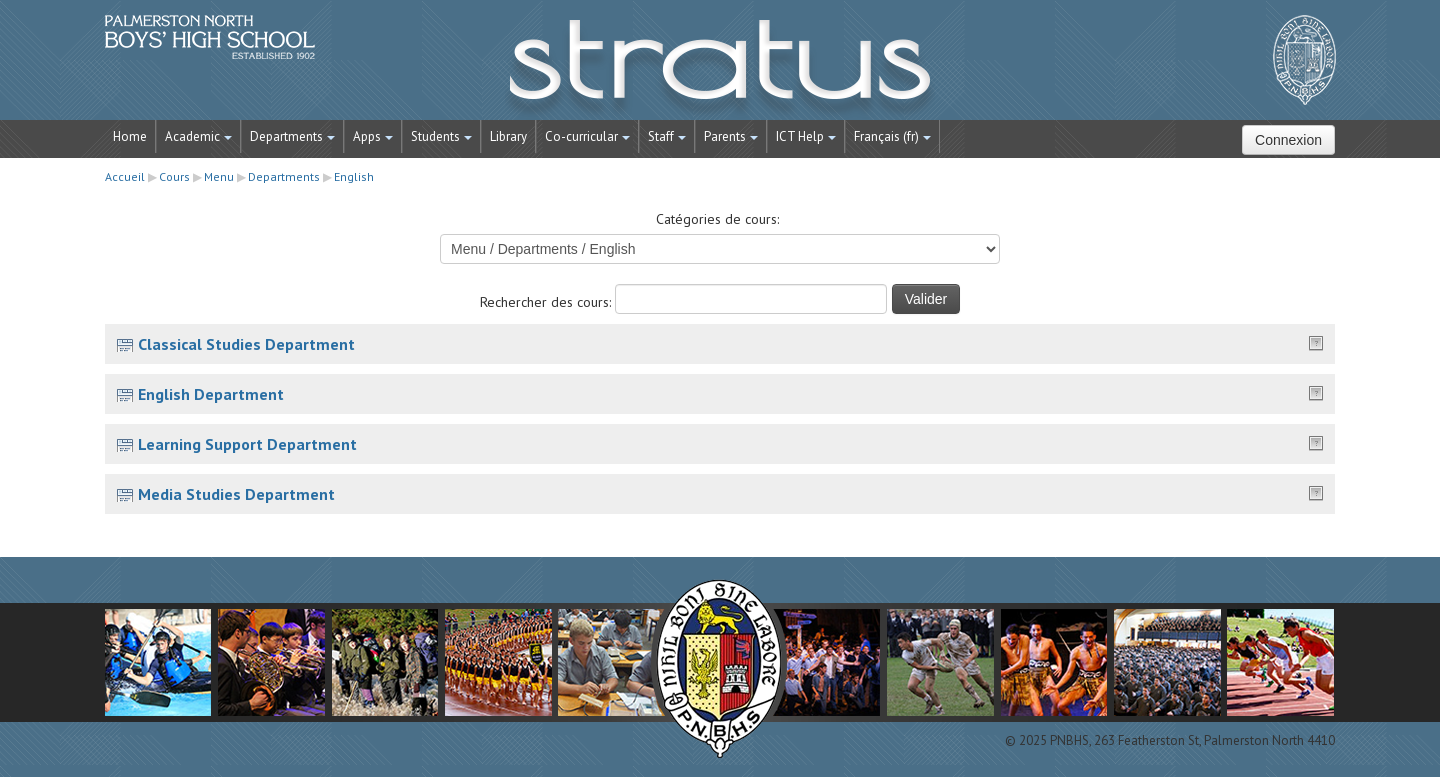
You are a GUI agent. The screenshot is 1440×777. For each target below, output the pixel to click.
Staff (667, 136)
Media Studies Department (236, 494)
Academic (198, 136)
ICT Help (806, 136)
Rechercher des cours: (547, 302)
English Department (211, 394)
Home (130, 136)
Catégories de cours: (717, 219)
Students (441, 136)
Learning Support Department (247, 444)
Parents (731, 136)
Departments (292, 136)
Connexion (1288, 140)
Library (508, 136)
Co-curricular (587, 136)
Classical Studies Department (246, 344)
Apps (373, 136)
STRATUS (720, 70)
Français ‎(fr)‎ (892, 136)
